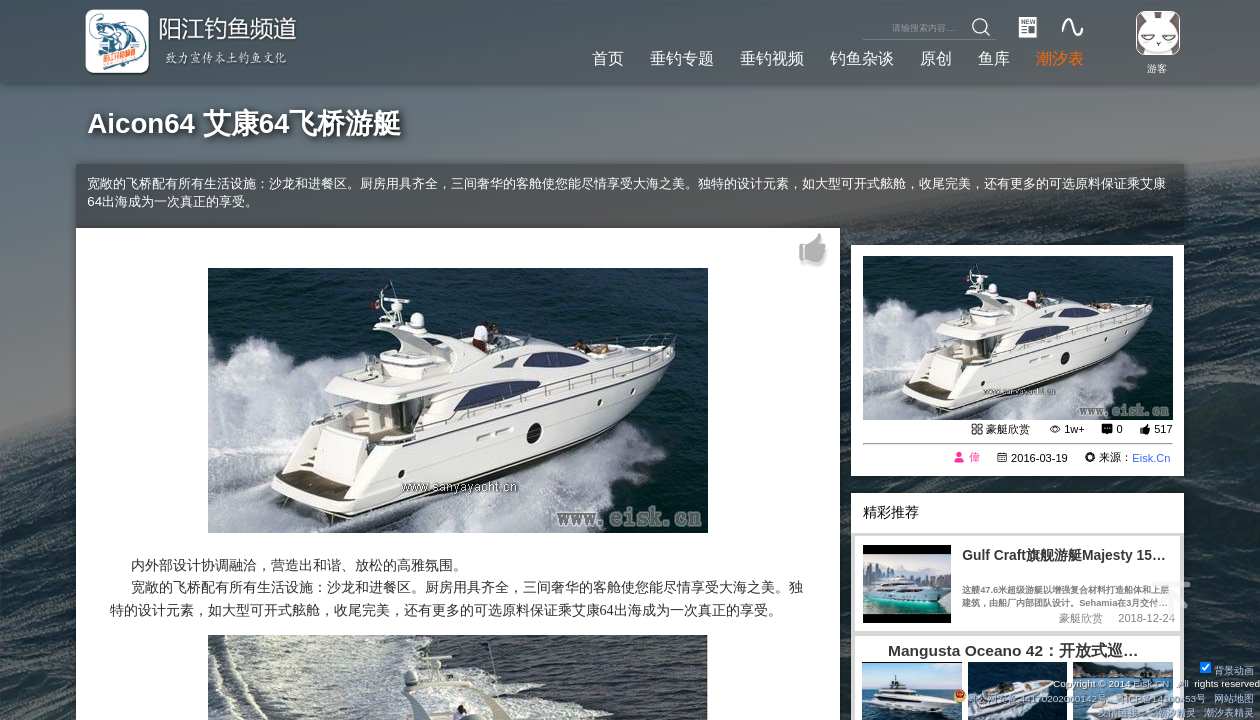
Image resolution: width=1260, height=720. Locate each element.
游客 (1157, 68)
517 (1163, 429)
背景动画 (1227, 670)
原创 (936, 58)
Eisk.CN (1151, 683)
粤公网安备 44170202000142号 (1031, 698)
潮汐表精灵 (1229, 712)
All (1183, 683)
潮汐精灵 (1176, 712)
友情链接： (1123, 712)
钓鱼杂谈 (862, 58)
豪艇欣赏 (1008, 429)
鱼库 (994, 58)
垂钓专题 (682, 58)
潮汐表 (1060, 58)
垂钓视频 (772, 58)
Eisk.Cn (1151, 458)
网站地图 (1234, 698)
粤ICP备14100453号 (1160, 698)
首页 (608, 58)
